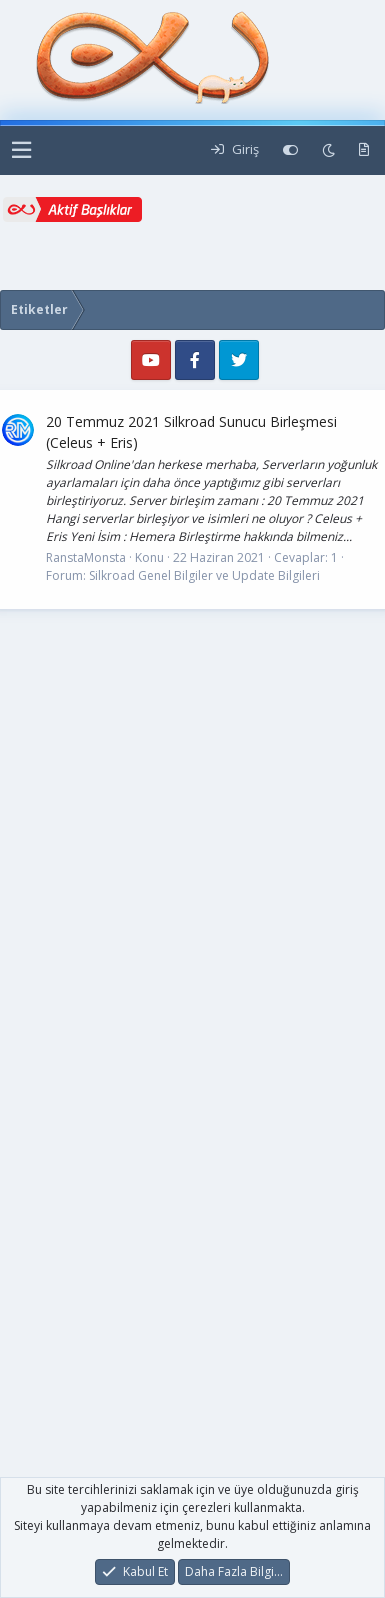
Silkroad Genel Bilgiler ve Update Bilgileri (204, 575)
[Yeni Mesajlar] (364, 150)
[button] (21, 150)
